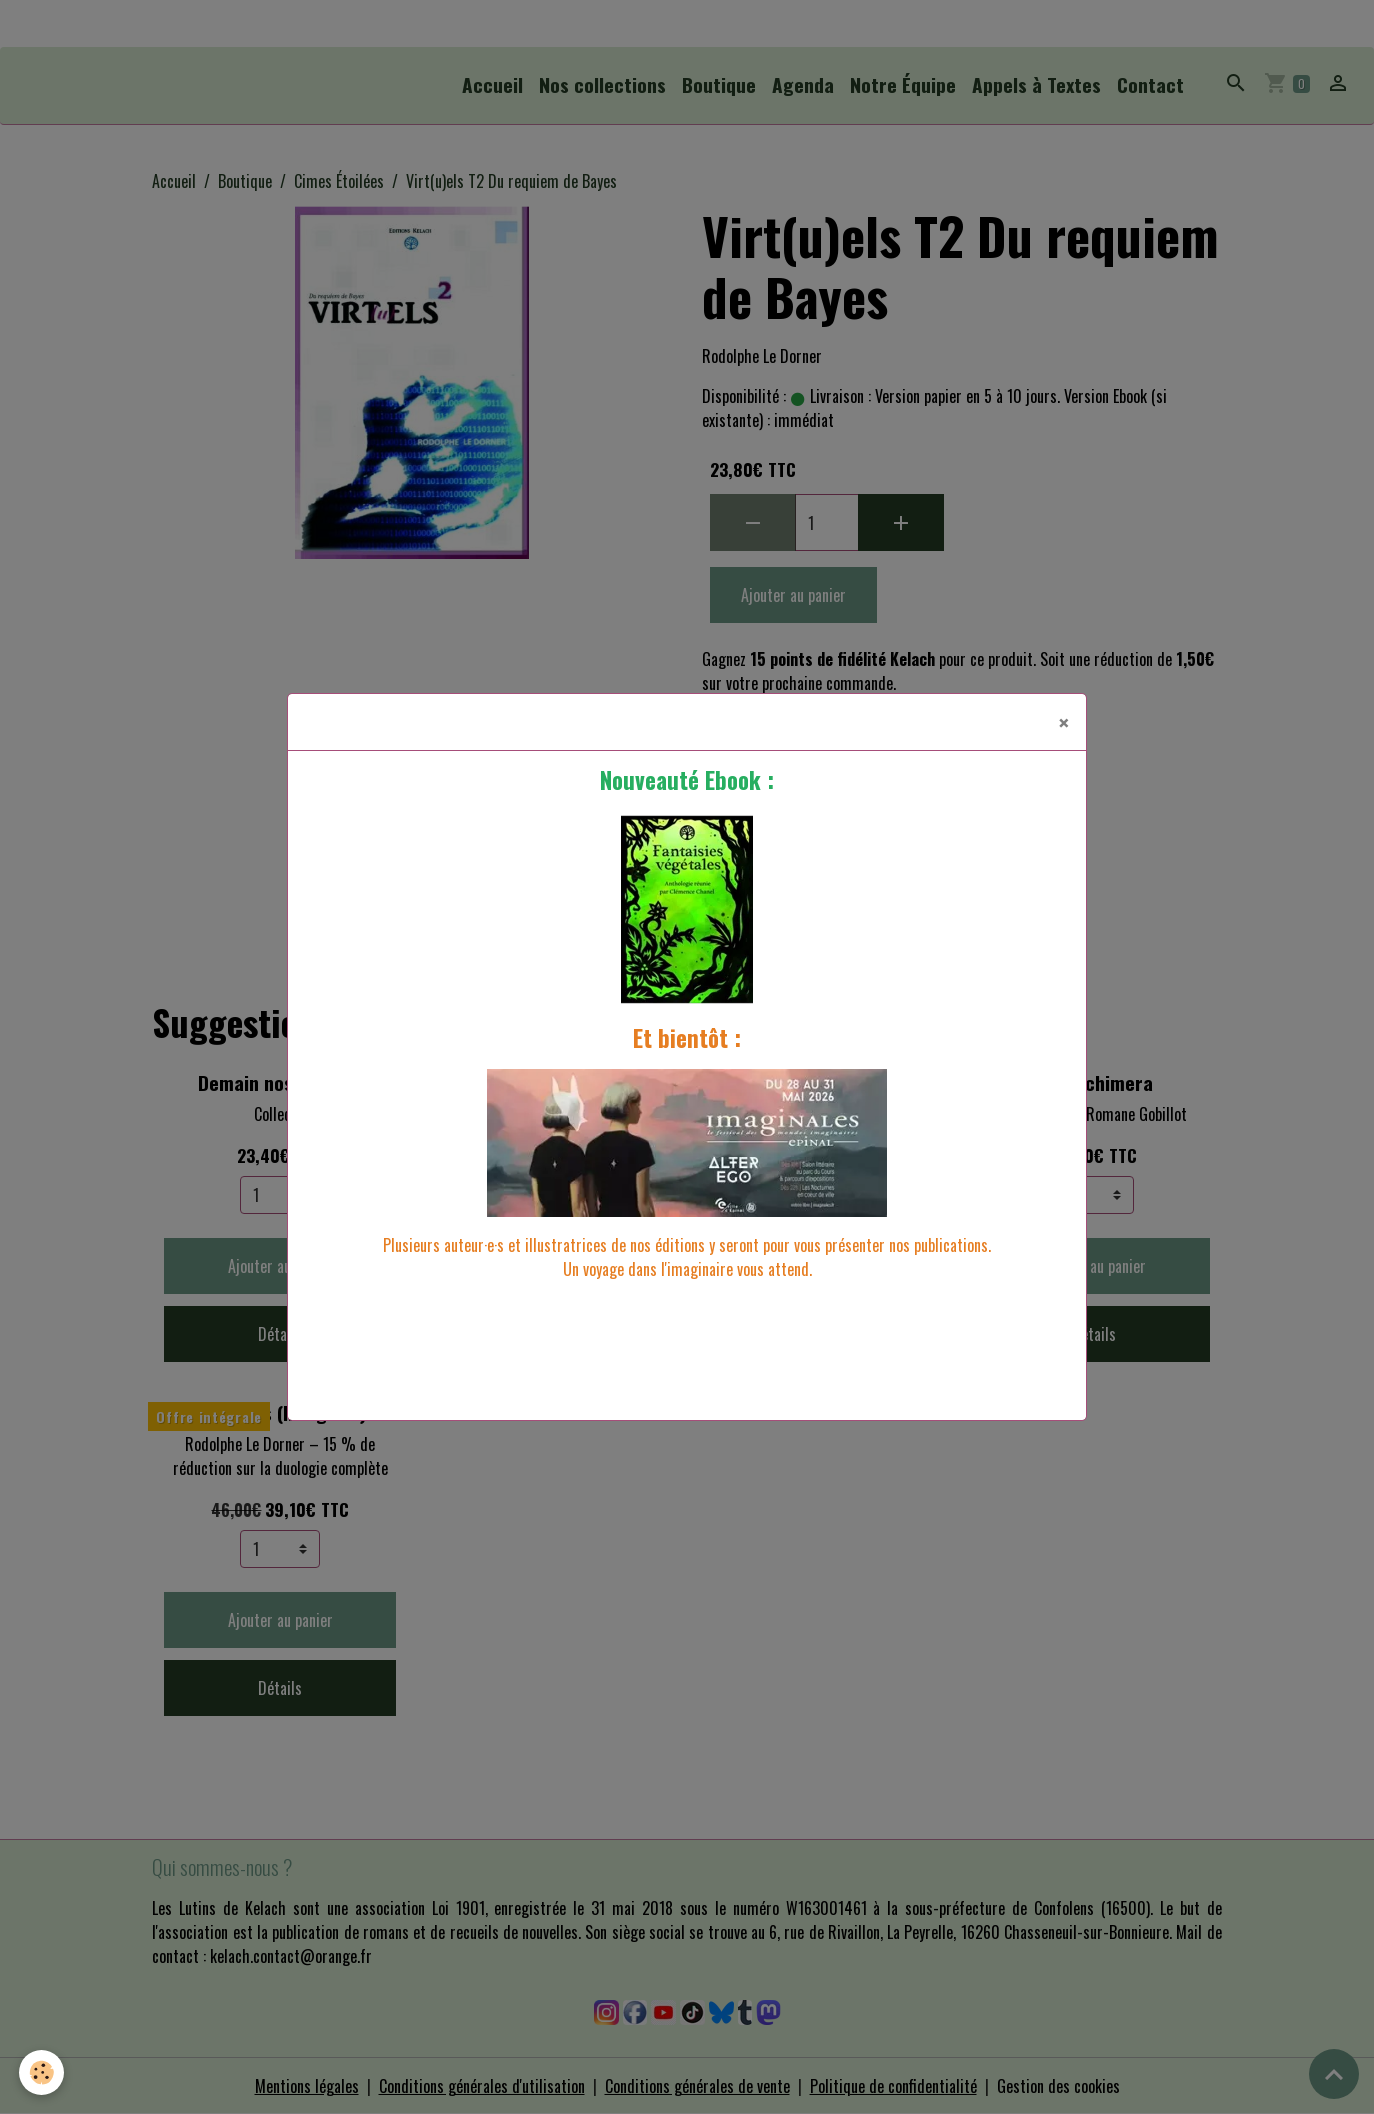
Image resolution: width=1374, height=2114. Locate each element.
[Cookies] (42, 2072)
